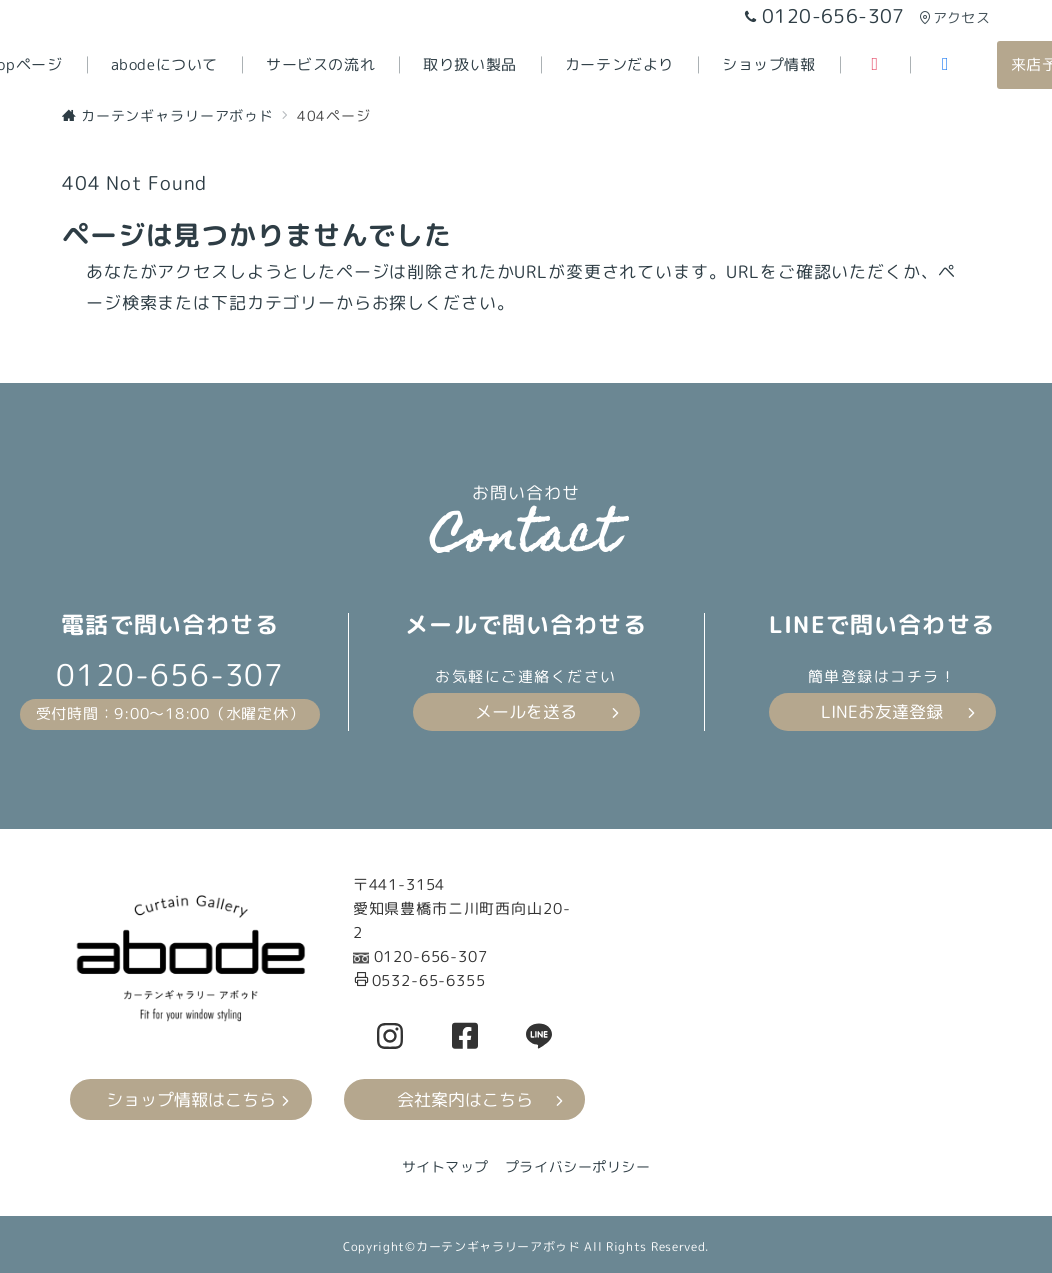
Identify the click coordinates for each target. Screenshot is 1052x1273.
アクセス (954, 17)
